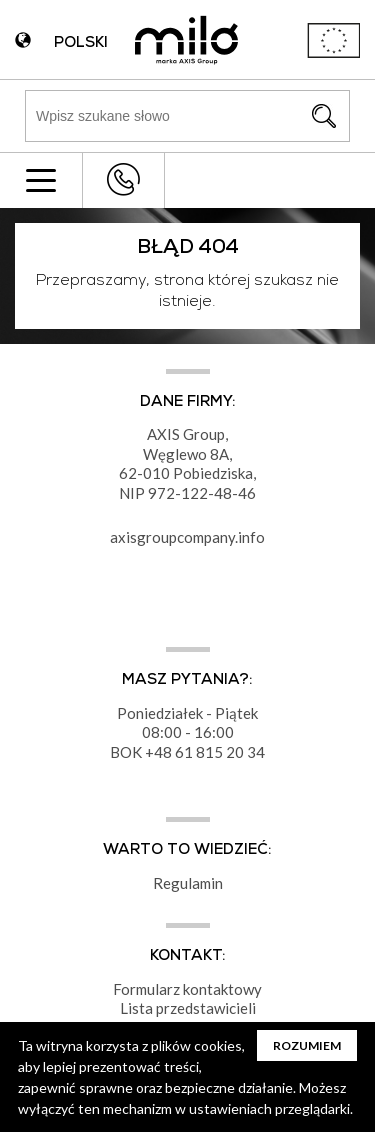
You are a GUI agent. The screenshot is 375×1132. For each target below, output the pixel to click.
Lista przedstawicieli (188, 1008)
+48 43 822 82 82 (123, 179)
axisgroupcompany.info (187, 537)
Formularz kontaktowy (187, 989)
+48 (160, 752)
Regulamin (188, 883)
